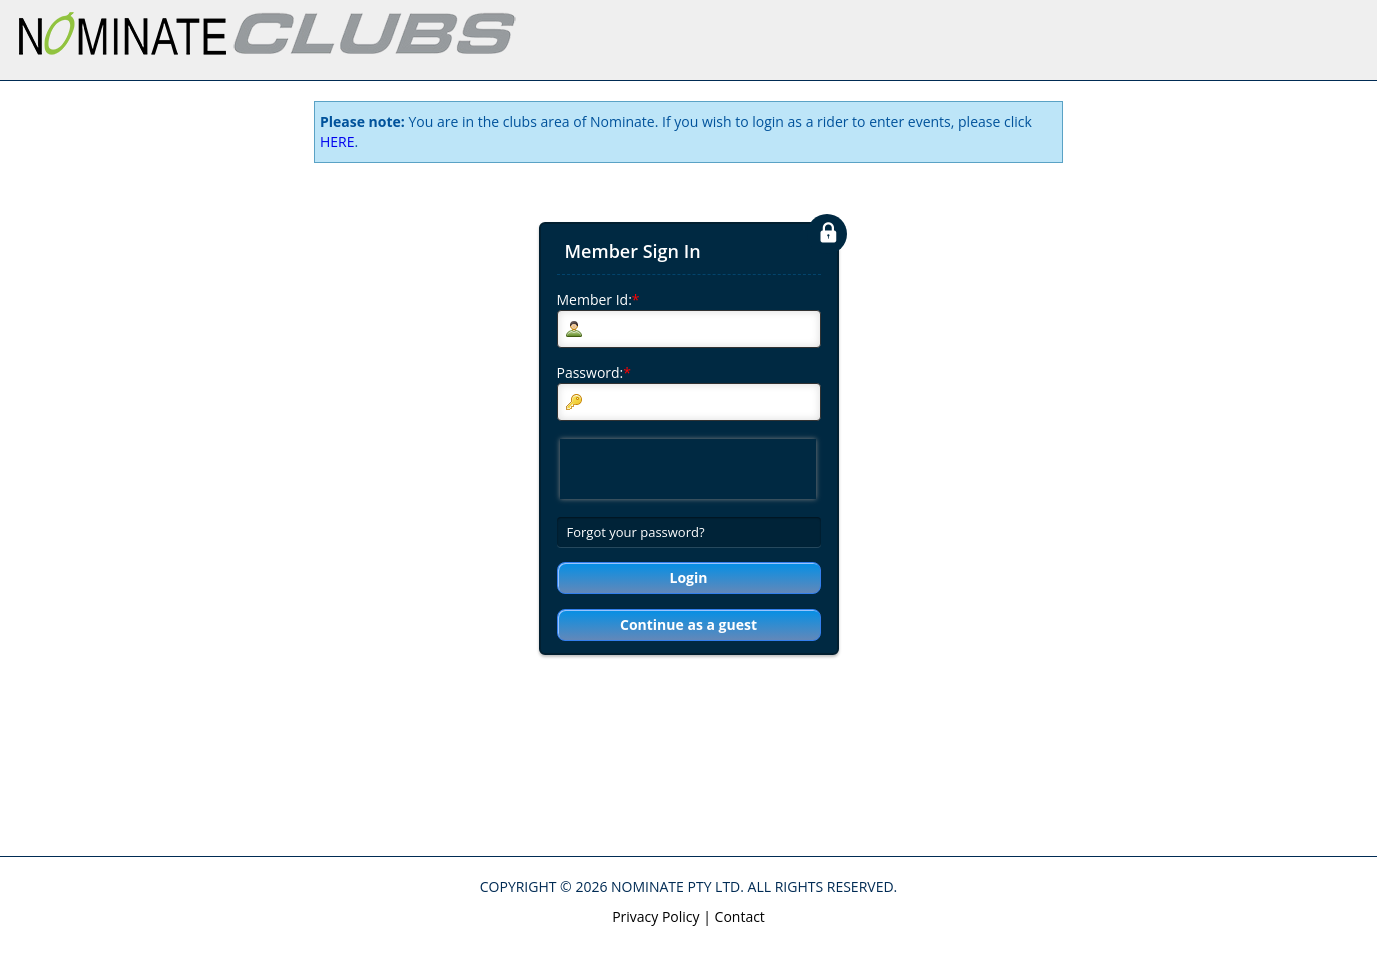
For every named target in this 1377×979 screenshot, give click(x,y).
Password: (594, 372)
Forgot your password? (636, 532)
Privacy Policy (655, 916)
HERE (337, 141)
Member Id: (598, 299)
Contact (740, 916)
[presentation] (688, 469)
